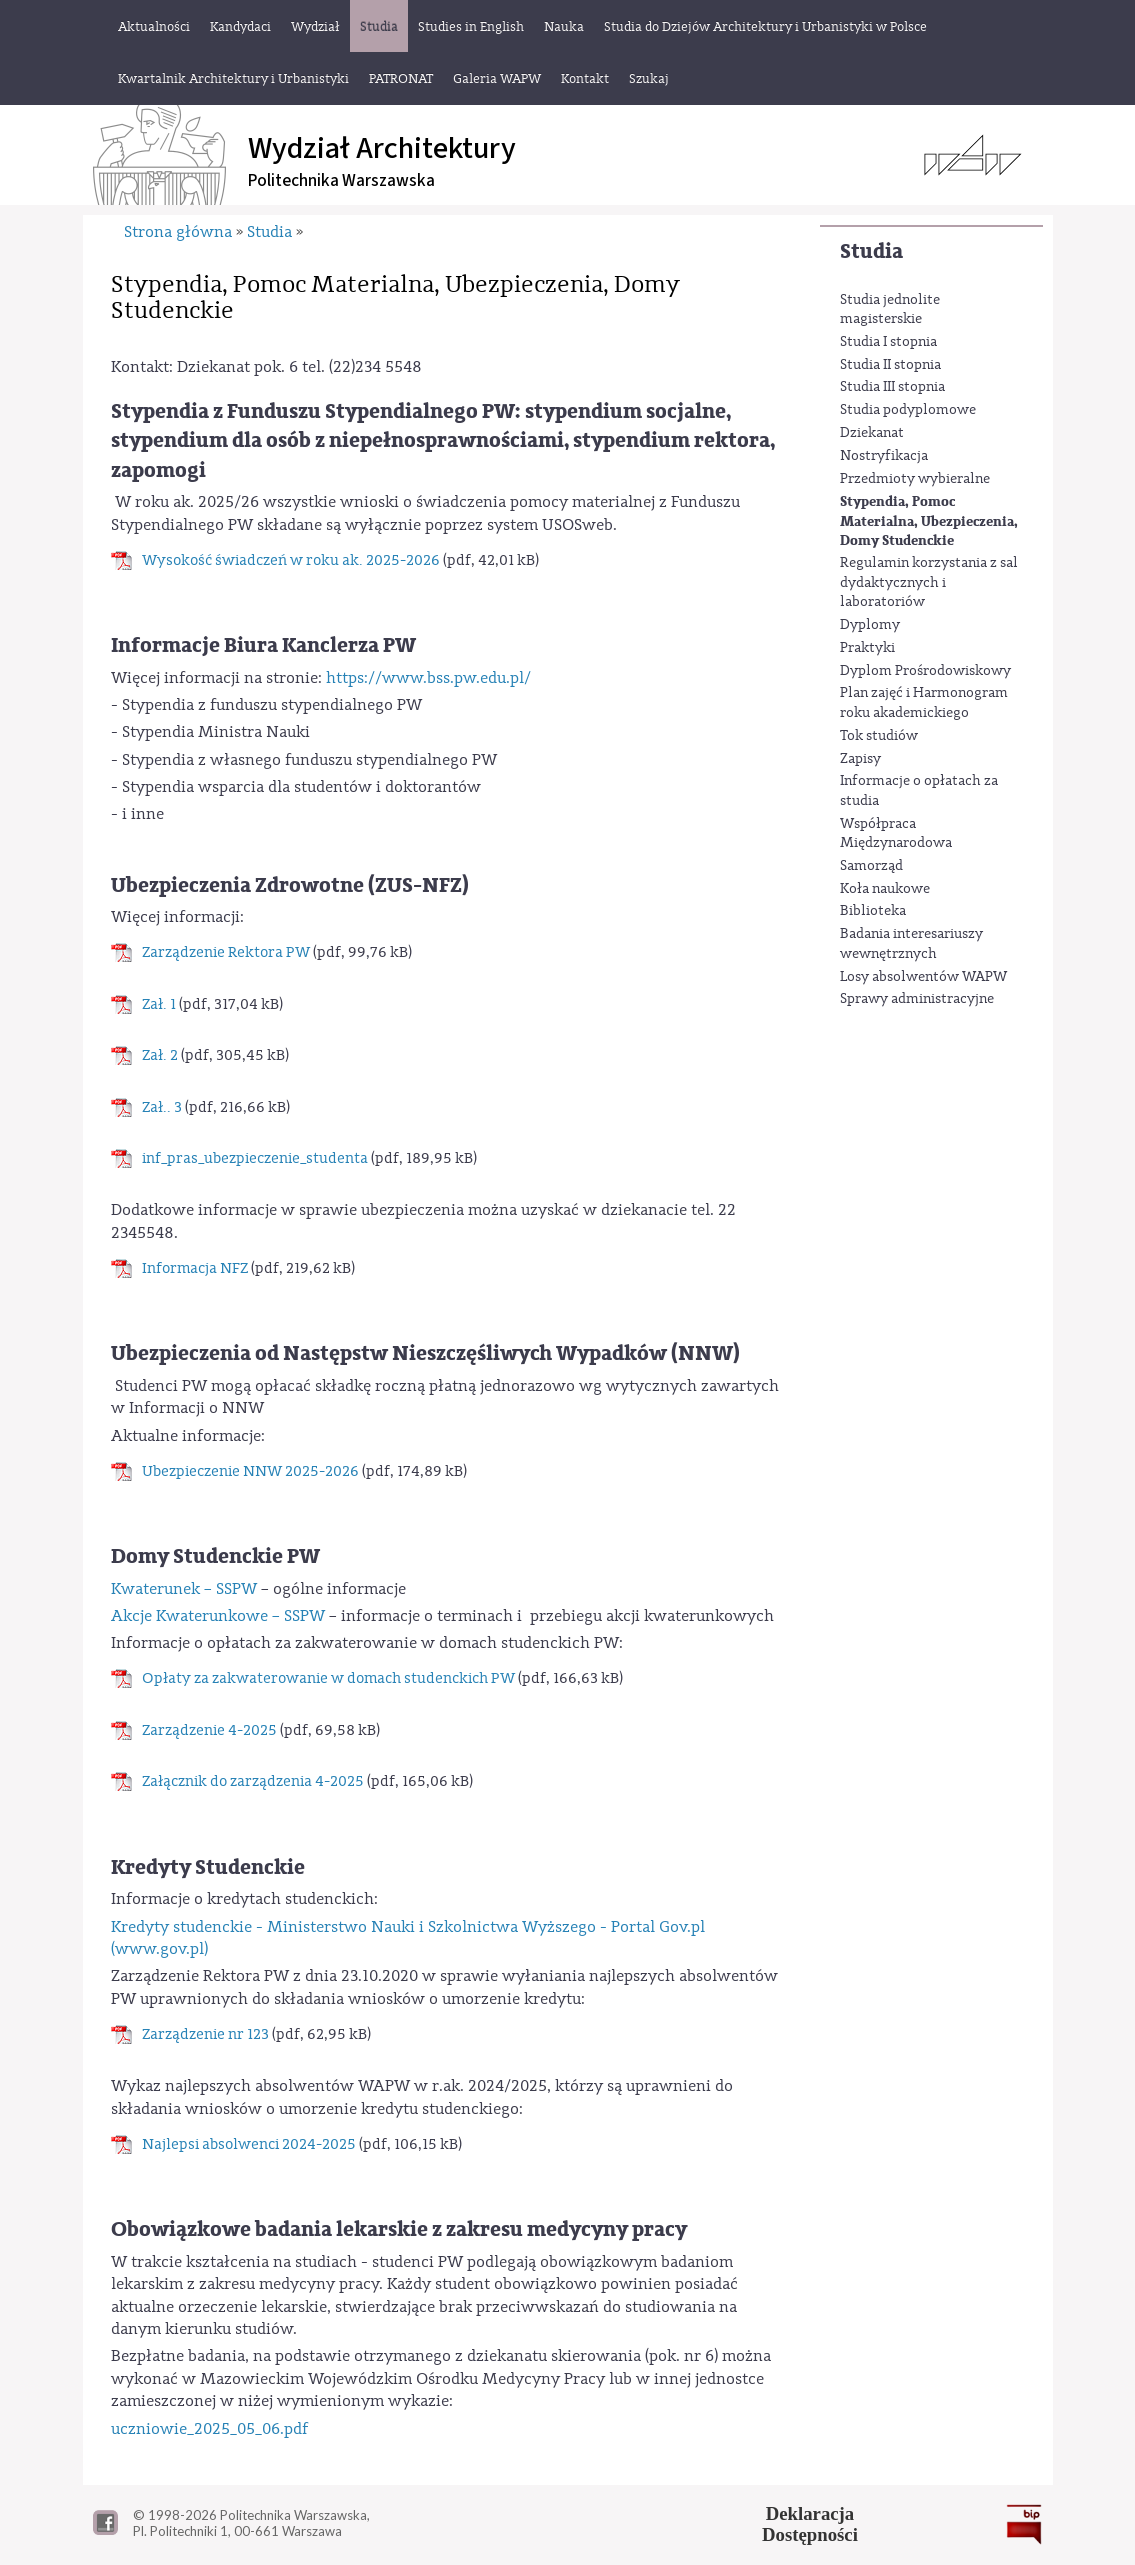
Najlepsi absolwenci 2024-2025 (249, 2144)
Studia (871, 251)
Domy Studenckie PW (215, 1556)
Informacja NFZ (195, 1268)
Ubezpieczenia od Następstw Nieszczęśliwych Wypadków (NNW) (425, 1353)
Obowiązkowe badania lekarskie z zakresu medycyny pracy (399, 2229)
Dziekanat (872, 433)
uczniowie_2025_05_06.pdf (209, 2429)
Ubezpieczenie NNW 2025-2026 (250, 1471)
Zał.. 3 (162, 1107)
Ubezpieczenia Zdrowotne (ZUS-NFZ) (290, 885)
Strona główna (178, 232)
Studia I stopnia (888, 342)
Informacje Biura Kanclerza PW (263, 645)
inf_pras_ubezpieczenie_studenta (255, 1158)
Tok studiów (879, 736)
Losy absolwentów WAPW (923, 977)
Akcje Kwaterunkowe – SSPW (218, 1616)
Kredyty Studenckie (208, 1867)
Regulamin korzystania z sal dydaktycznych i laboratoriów (929, 582)
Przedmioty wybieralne (915, 479)
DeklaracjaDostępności (810, 2524)
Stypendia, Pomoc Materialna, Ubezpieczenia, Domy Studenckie (929, 521)
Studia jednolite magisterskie (890, 310)
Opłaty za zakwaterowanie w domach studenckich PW (328, 1678)
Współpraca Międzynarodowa (896, 834)
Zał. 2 (160, 1055)
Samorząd (871, 866)
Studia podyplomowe (908, 410)
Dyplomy (870, 625)
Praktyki (867, 648)
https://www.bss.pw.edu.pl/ (428, 678)
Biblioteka (873, 911)
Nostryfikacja (884, 456)
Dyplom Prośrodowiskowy (925, 671)
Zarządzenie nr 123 (205, 2034)
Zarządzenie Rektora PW (226, 952)
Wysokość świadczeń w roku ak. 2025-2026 (291, 560)
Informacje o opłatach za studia (919, 791)
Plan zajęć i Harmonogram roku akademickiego (924, 703)
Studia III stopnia (892, 387)
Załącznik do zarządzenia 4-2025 (253, 1781)
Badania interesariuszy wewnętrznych (911, 944)
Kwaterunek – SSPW (184, 1589)
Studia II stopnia (890, 365)
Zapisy (860, 759)
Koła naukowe (885, 889)
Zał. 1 (159, 1004)
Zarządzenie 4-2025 (209, 1730)
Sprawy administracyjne (917, 999)
